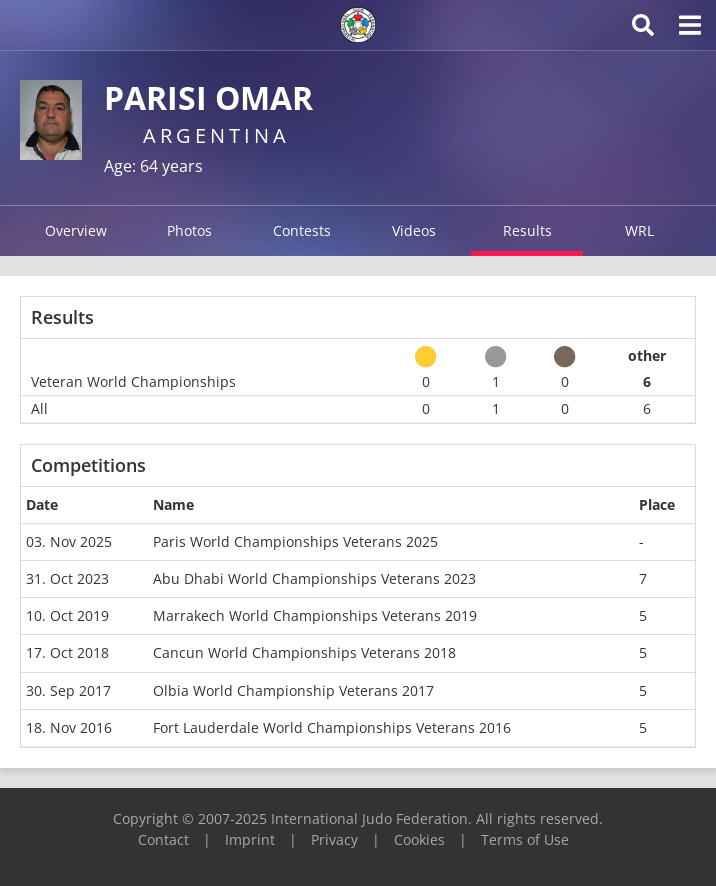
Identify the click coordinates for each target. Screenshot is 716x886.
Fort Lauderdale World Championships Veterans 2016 (332, 727)
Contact (163, 839)
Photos (189, 230)
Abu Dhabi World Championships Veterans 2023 (314, 578)
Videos (414, 230)
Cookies (419, 839)
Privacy (334, 839)
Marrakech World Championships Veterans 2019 (315, 615)
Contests (302, 230)
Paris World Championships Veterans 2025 (295, 541)
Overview (76, 230)
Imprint (250, 839)
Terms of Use (525, 839)
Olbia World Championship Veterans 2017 (293, 690)
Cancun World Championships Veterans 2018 (304, 652)
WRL (639, 230)
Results (527, 230)
